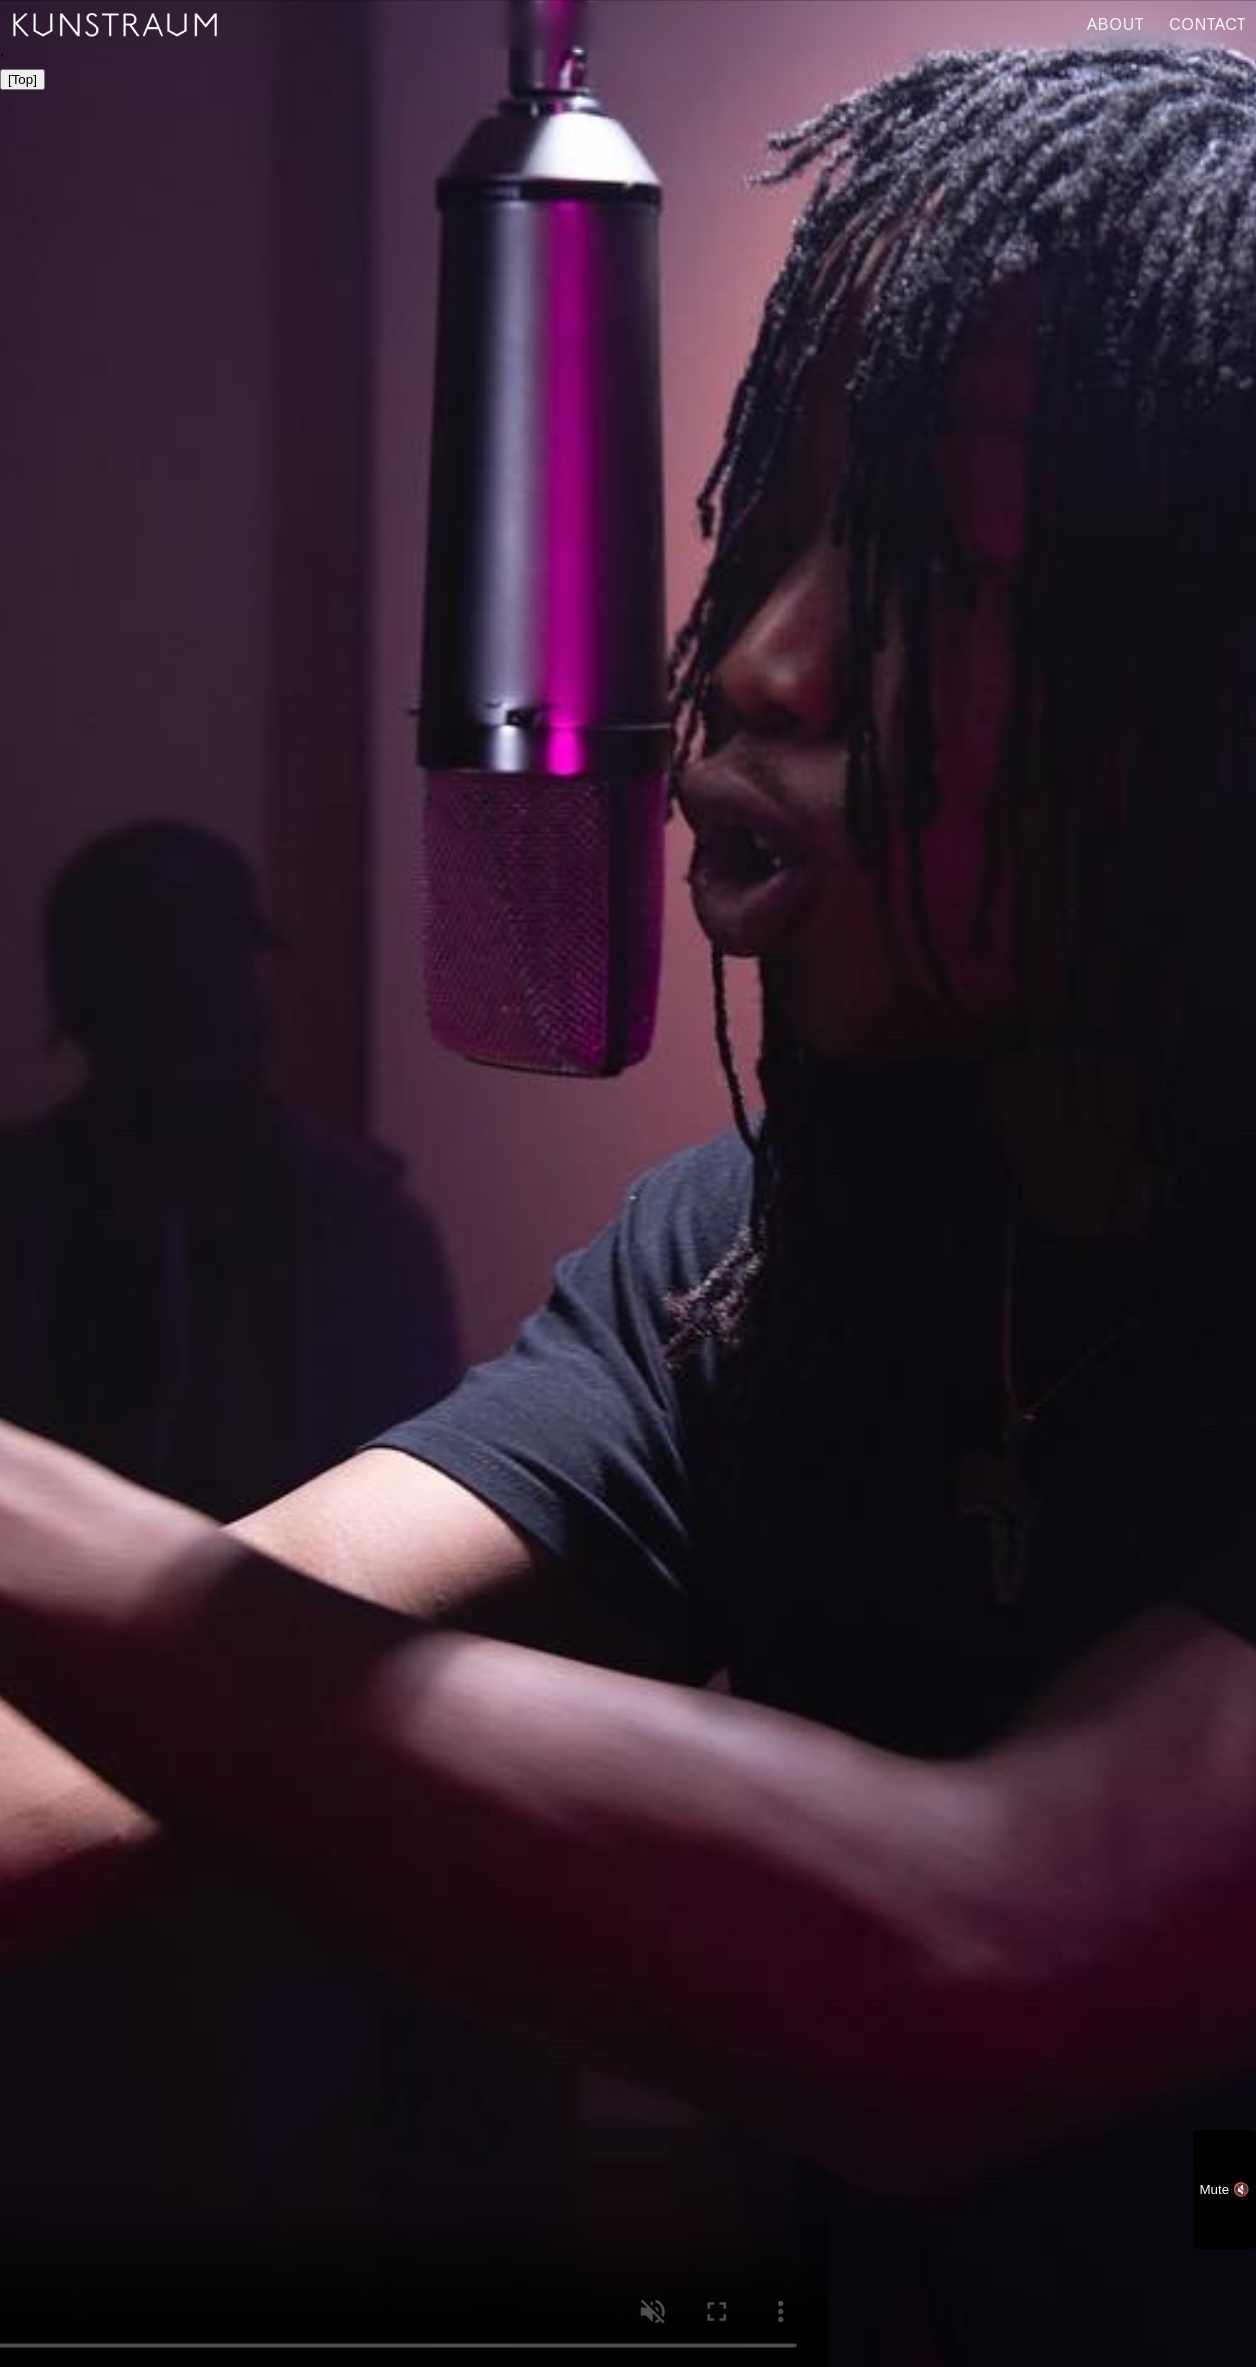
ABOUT (1115, 24)
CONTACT (1207, 24)
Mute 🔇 (1224, 2189)
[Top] (22, 79)
